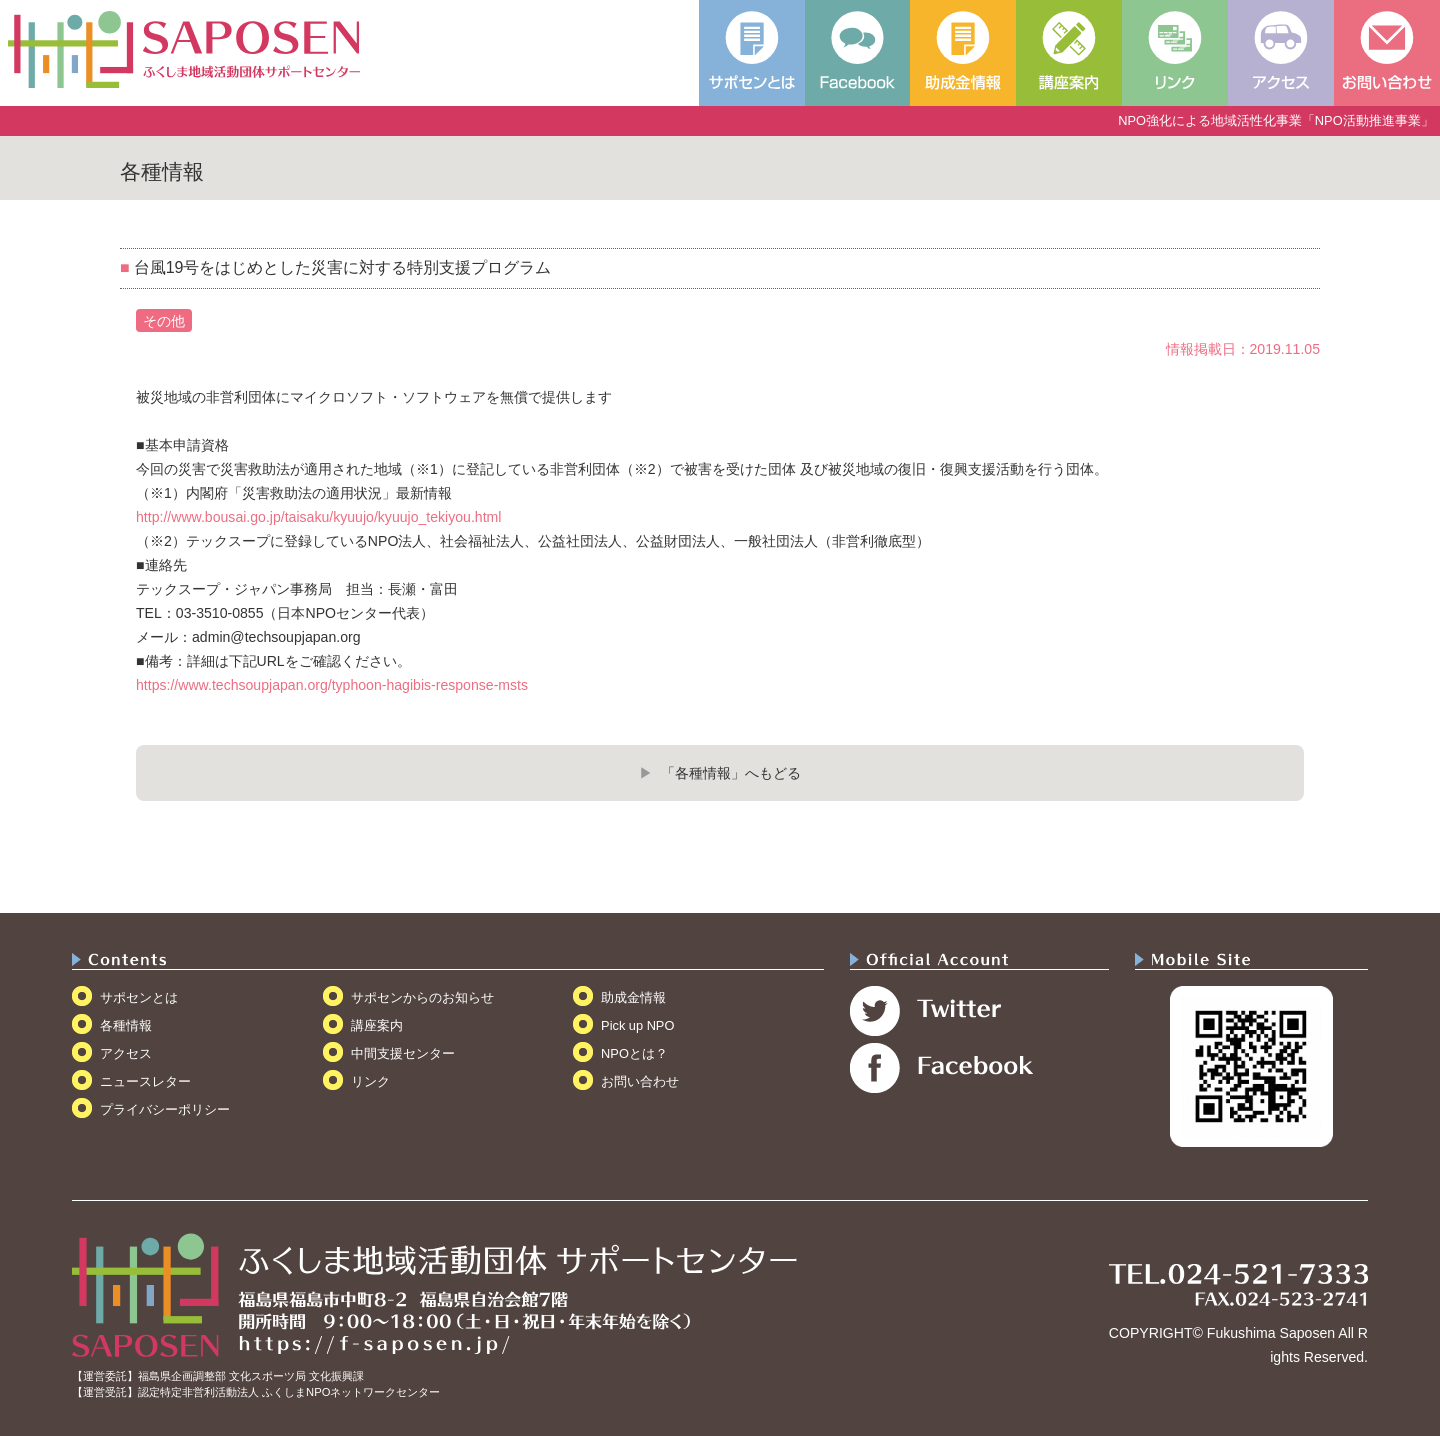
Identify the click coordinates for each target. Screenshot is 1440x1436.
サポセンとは (139, 997)
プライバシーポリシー (165, 1109)
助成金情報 (633, 997)
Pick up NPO (637, 1025)
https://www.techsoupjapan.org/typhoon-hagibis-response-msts (332, 685)
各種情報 (126, 1025)
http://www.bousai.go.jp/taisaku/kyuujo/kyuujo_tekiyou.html (318, 517)
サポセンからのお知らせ (422, 997)
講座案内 (377, 1025)
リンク (370, 1081)
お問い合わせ (640, 1081)
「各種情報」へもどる (731, 773)
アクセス (126, 1053)
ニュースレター (145, 1081)
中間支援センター (403, 1053)
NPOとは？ (634, 1053)
